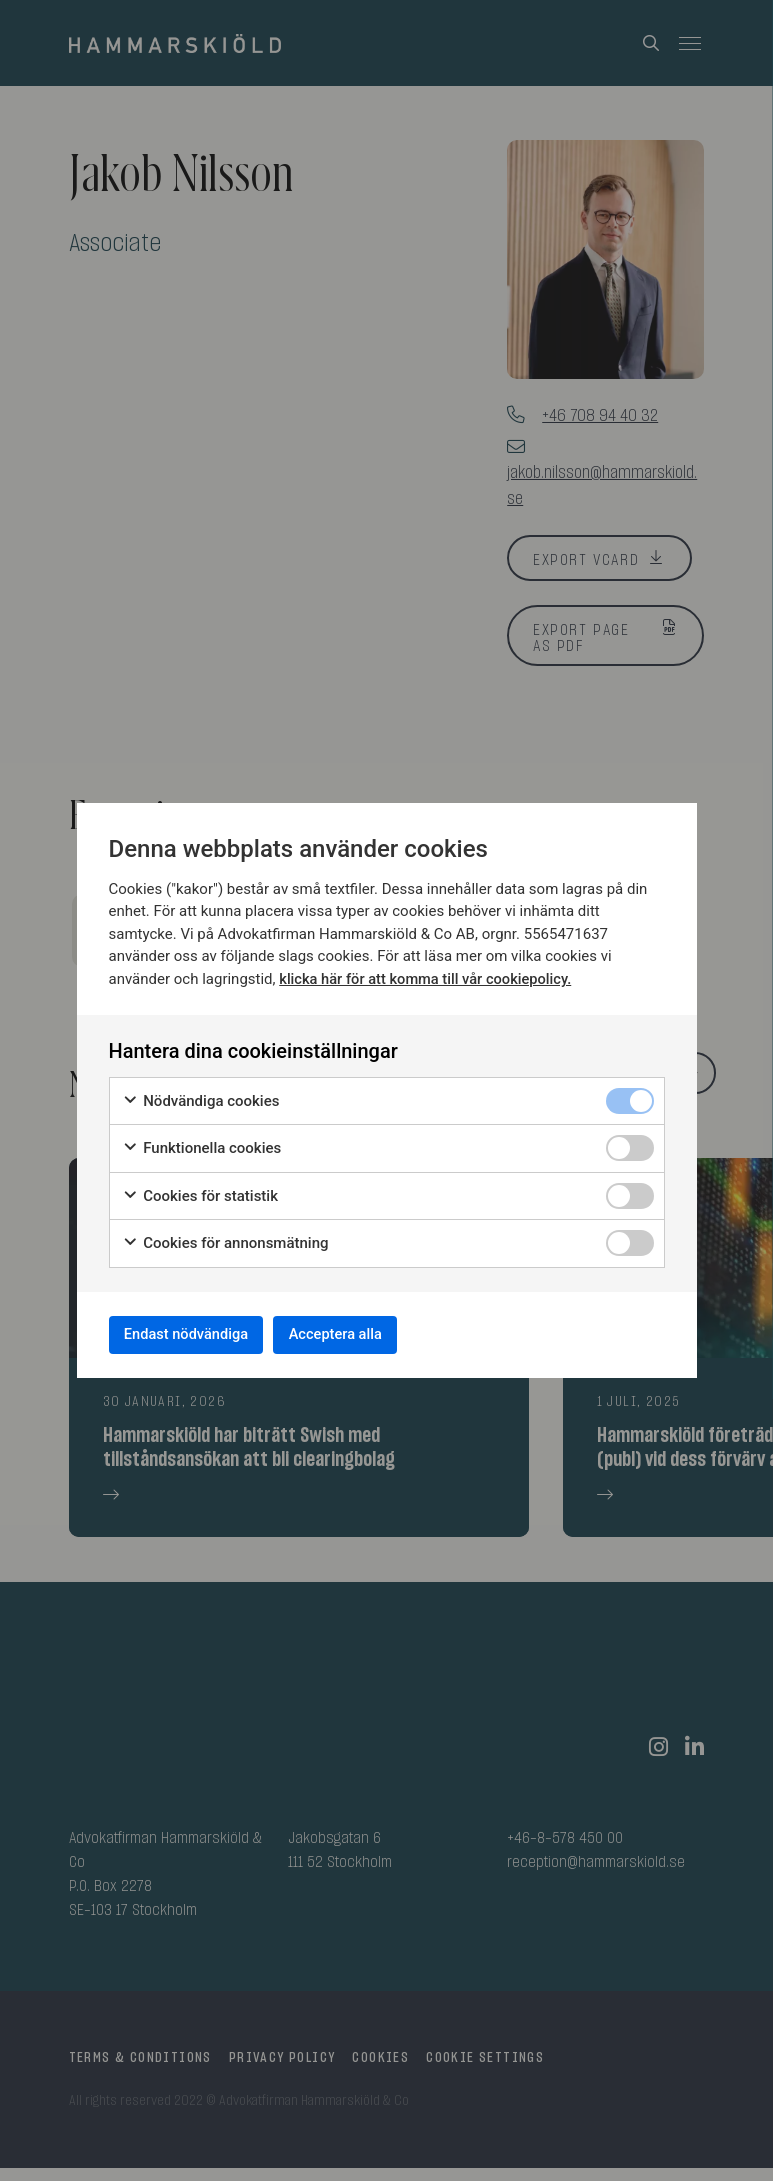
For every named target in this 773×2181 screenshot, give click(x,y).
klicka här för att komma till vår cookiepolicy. (428, 974)
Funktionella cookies (202, 1143)
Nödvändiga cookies (201, 1095)
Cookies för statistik (200, 1190)
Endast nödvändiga (198, 1333)
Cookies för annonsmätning (225, 1238)
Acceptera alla (369, 1333)
